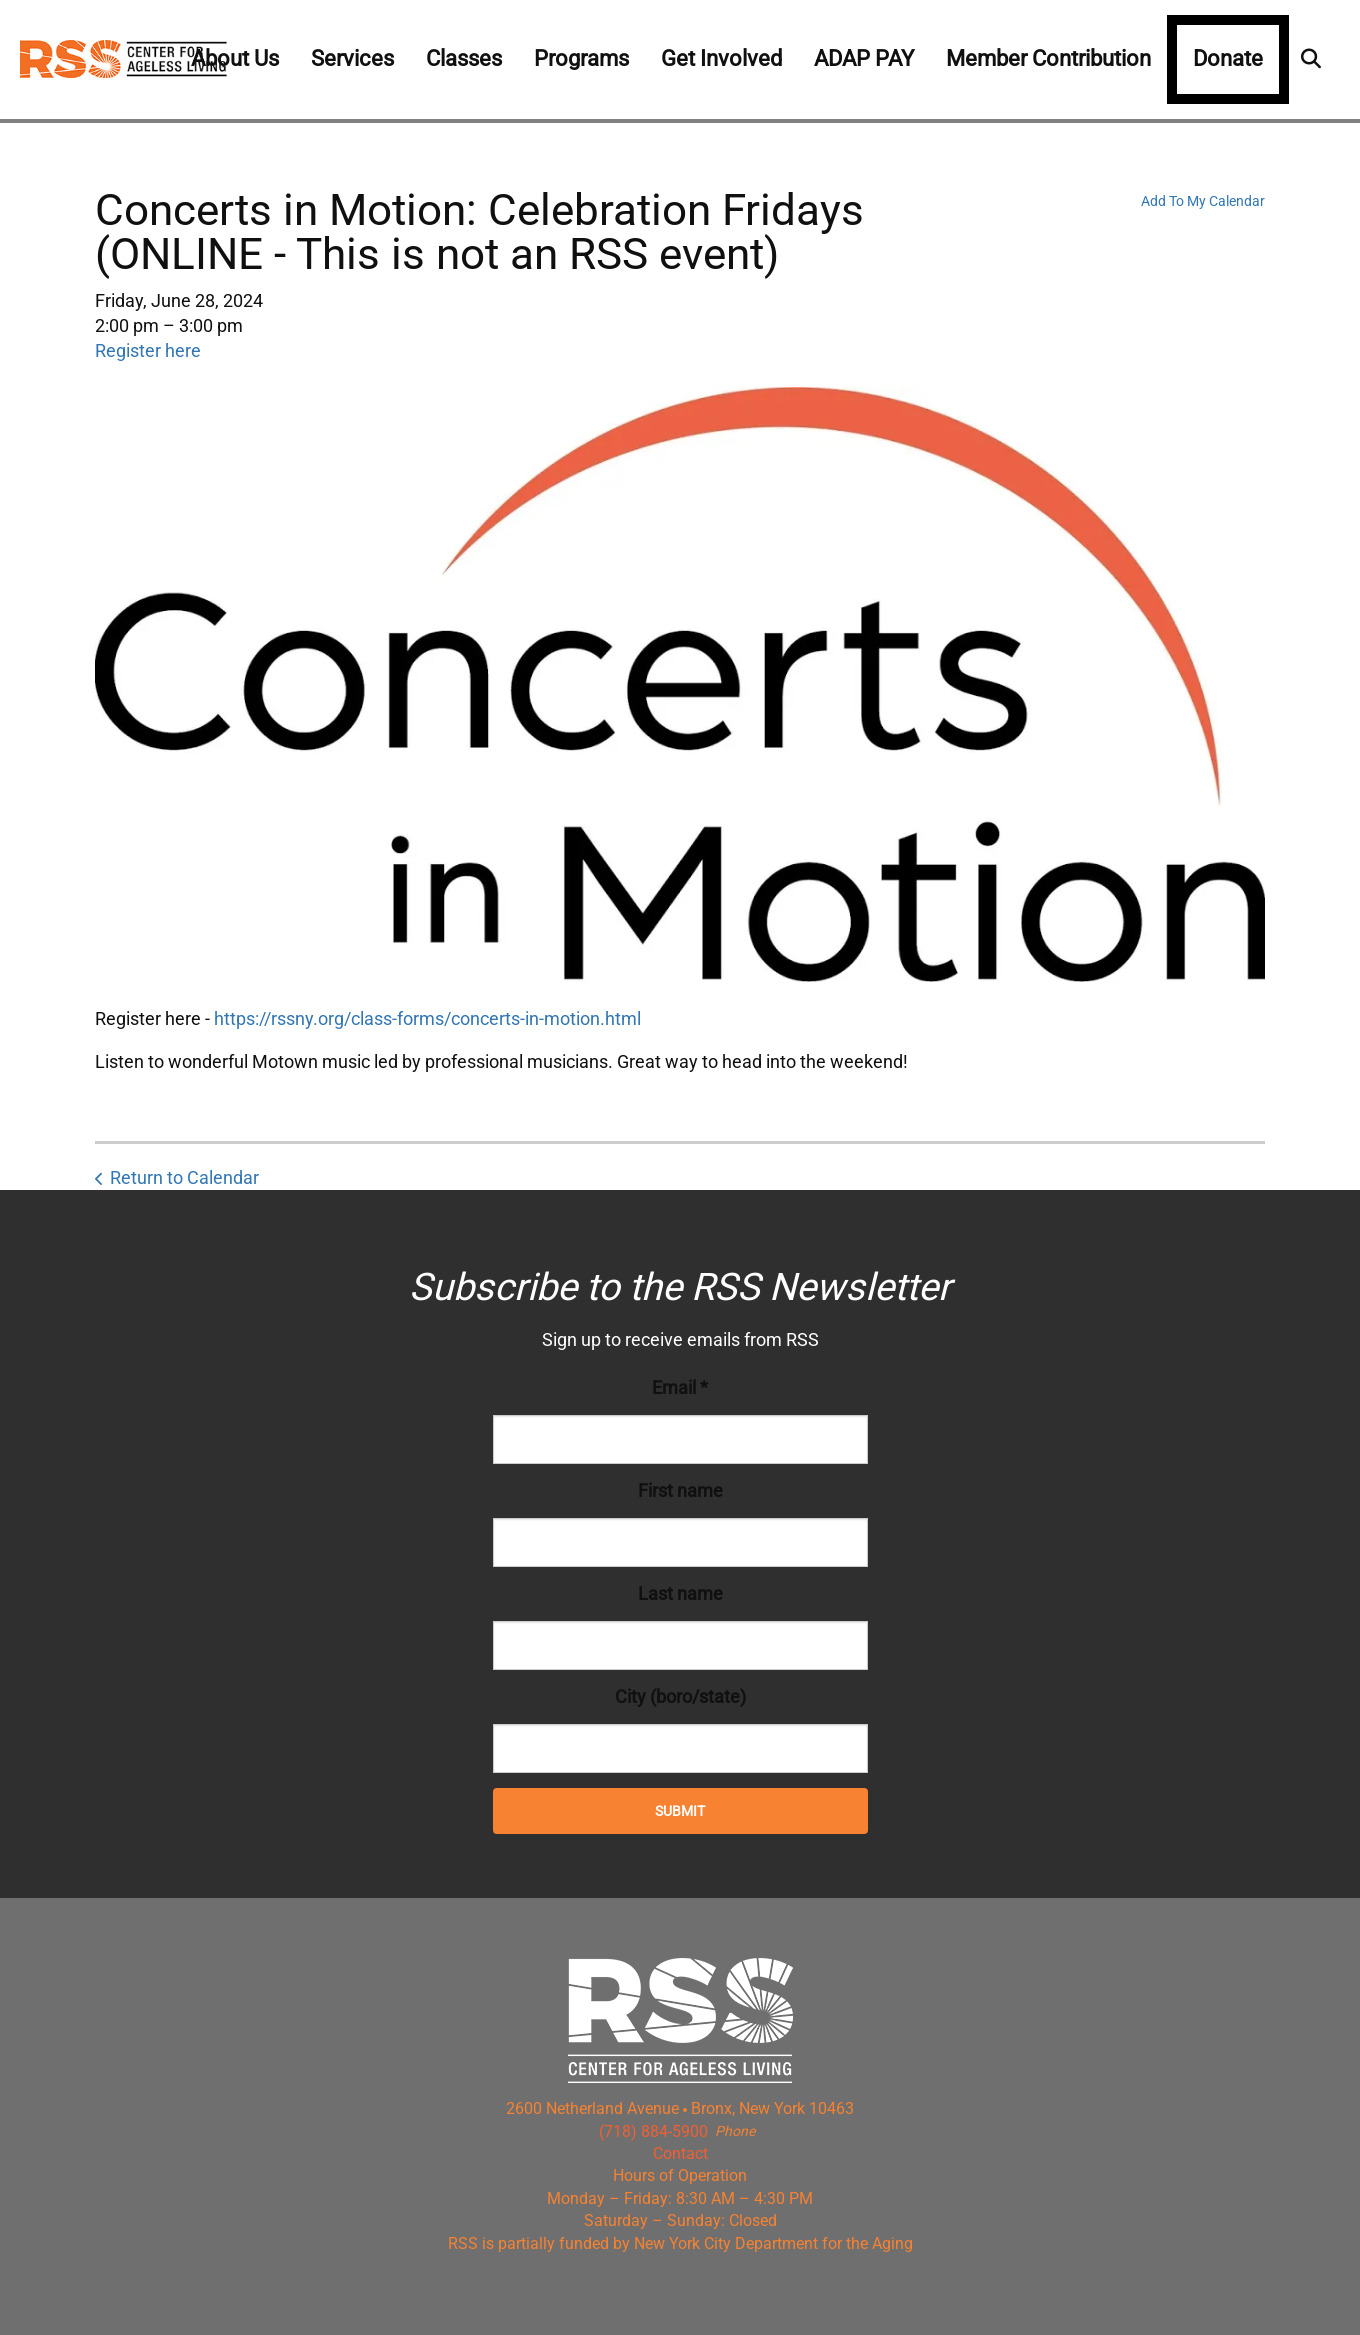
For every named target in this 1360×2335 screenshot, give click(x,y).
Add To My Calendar (1203, 201)
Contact (680, 2153)
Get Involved (721, 58)
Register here (148, 350)
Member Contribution (1048, 58)
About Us (235, 58)
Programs (581, 58)
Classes (464, 58)
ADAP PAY (864, 58)
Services (352, 58)
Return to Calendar (184, 1177)
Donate (1228, 58)
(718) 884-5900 (653, 2131)
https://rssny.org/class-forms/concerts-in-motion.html (427, 1018)
